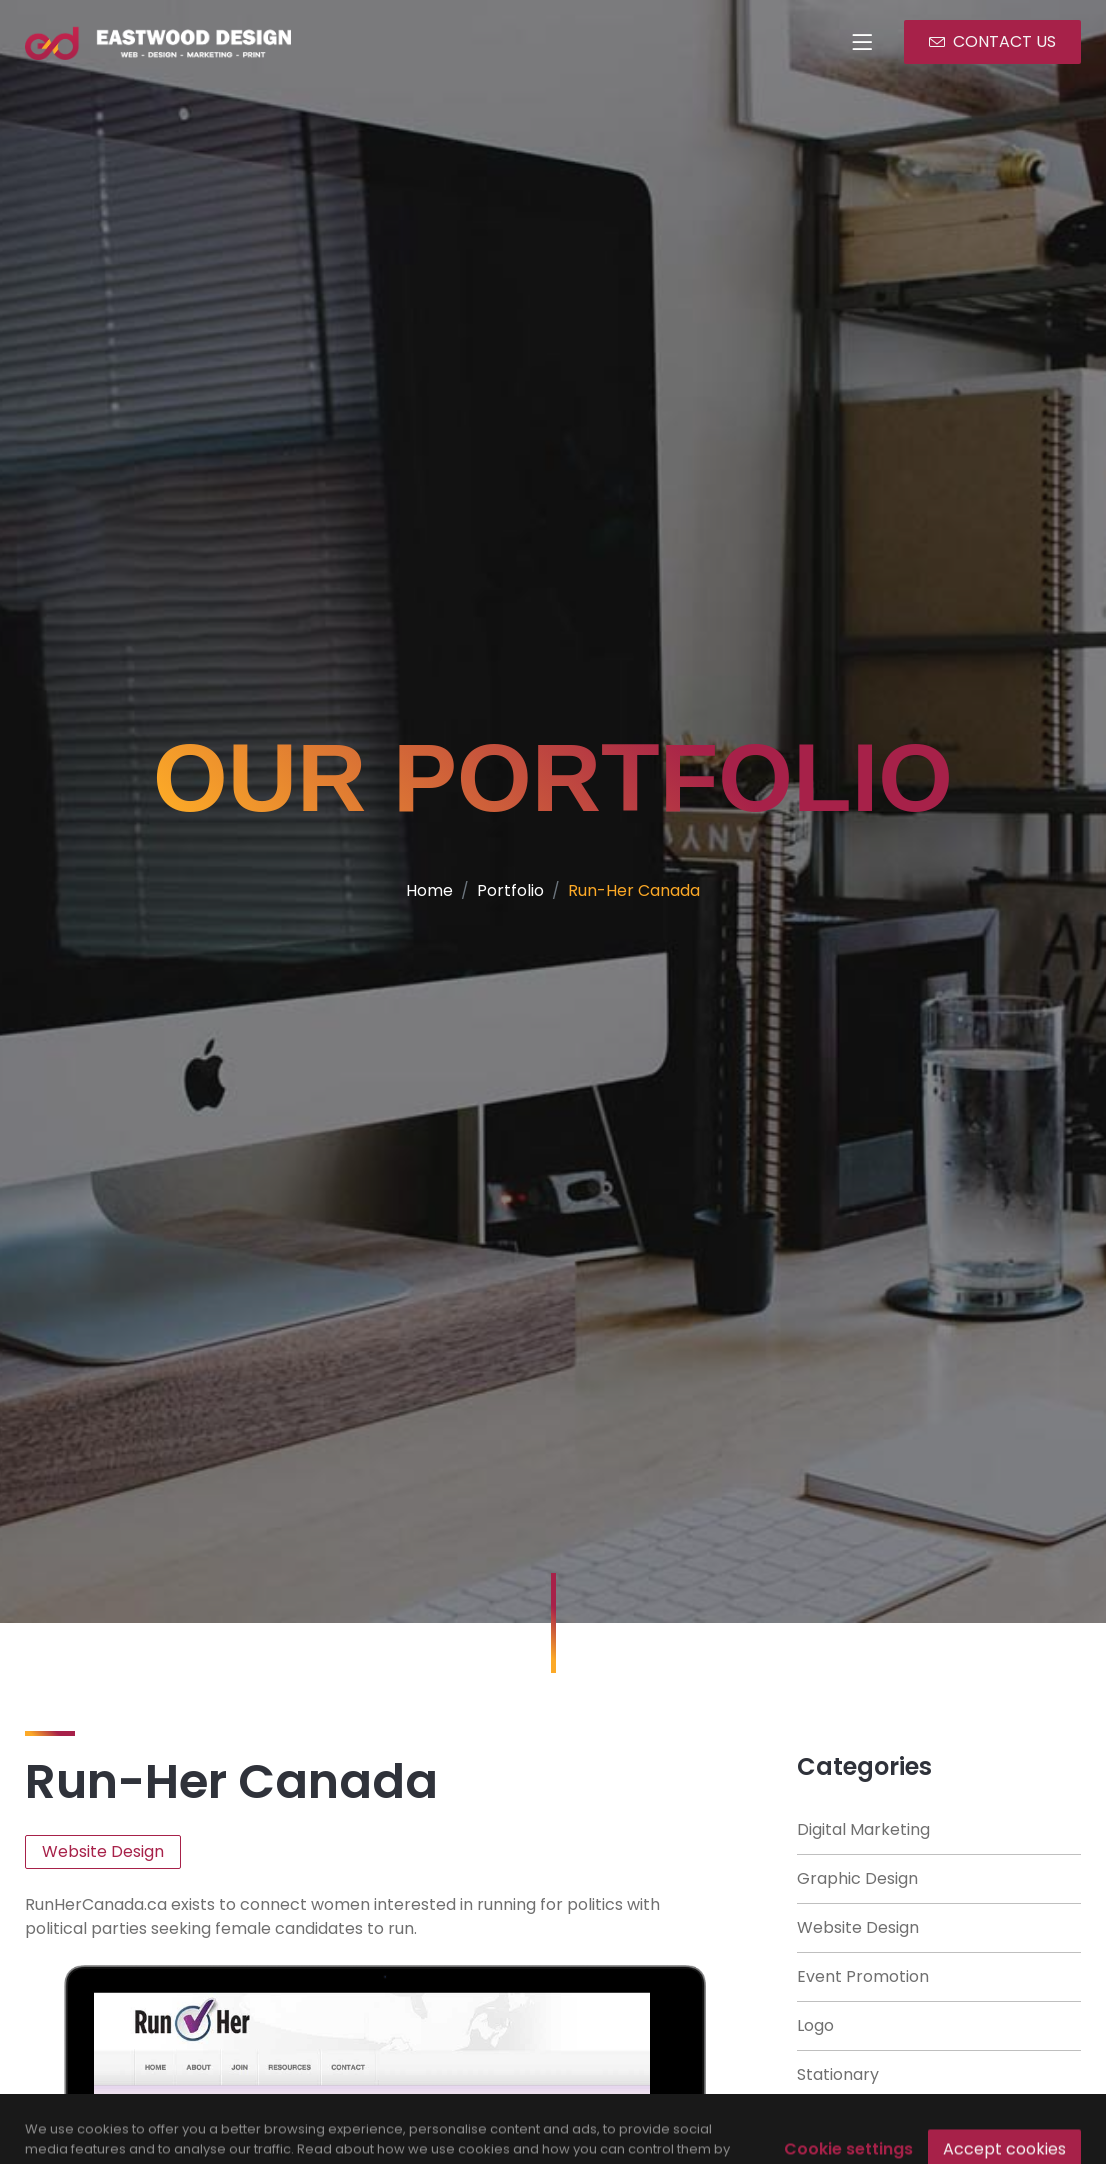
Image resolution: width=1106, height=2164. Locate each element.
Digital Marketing (863, 1829)
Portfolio (510, 890)
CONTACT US (992, 41)
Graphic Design (857, 1878)
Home (429, 890)
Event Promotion (863, 1976)
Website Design (858, 1927)
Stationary (838, 2074)
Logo (815, 2025)
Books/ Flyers (850, 2123)
